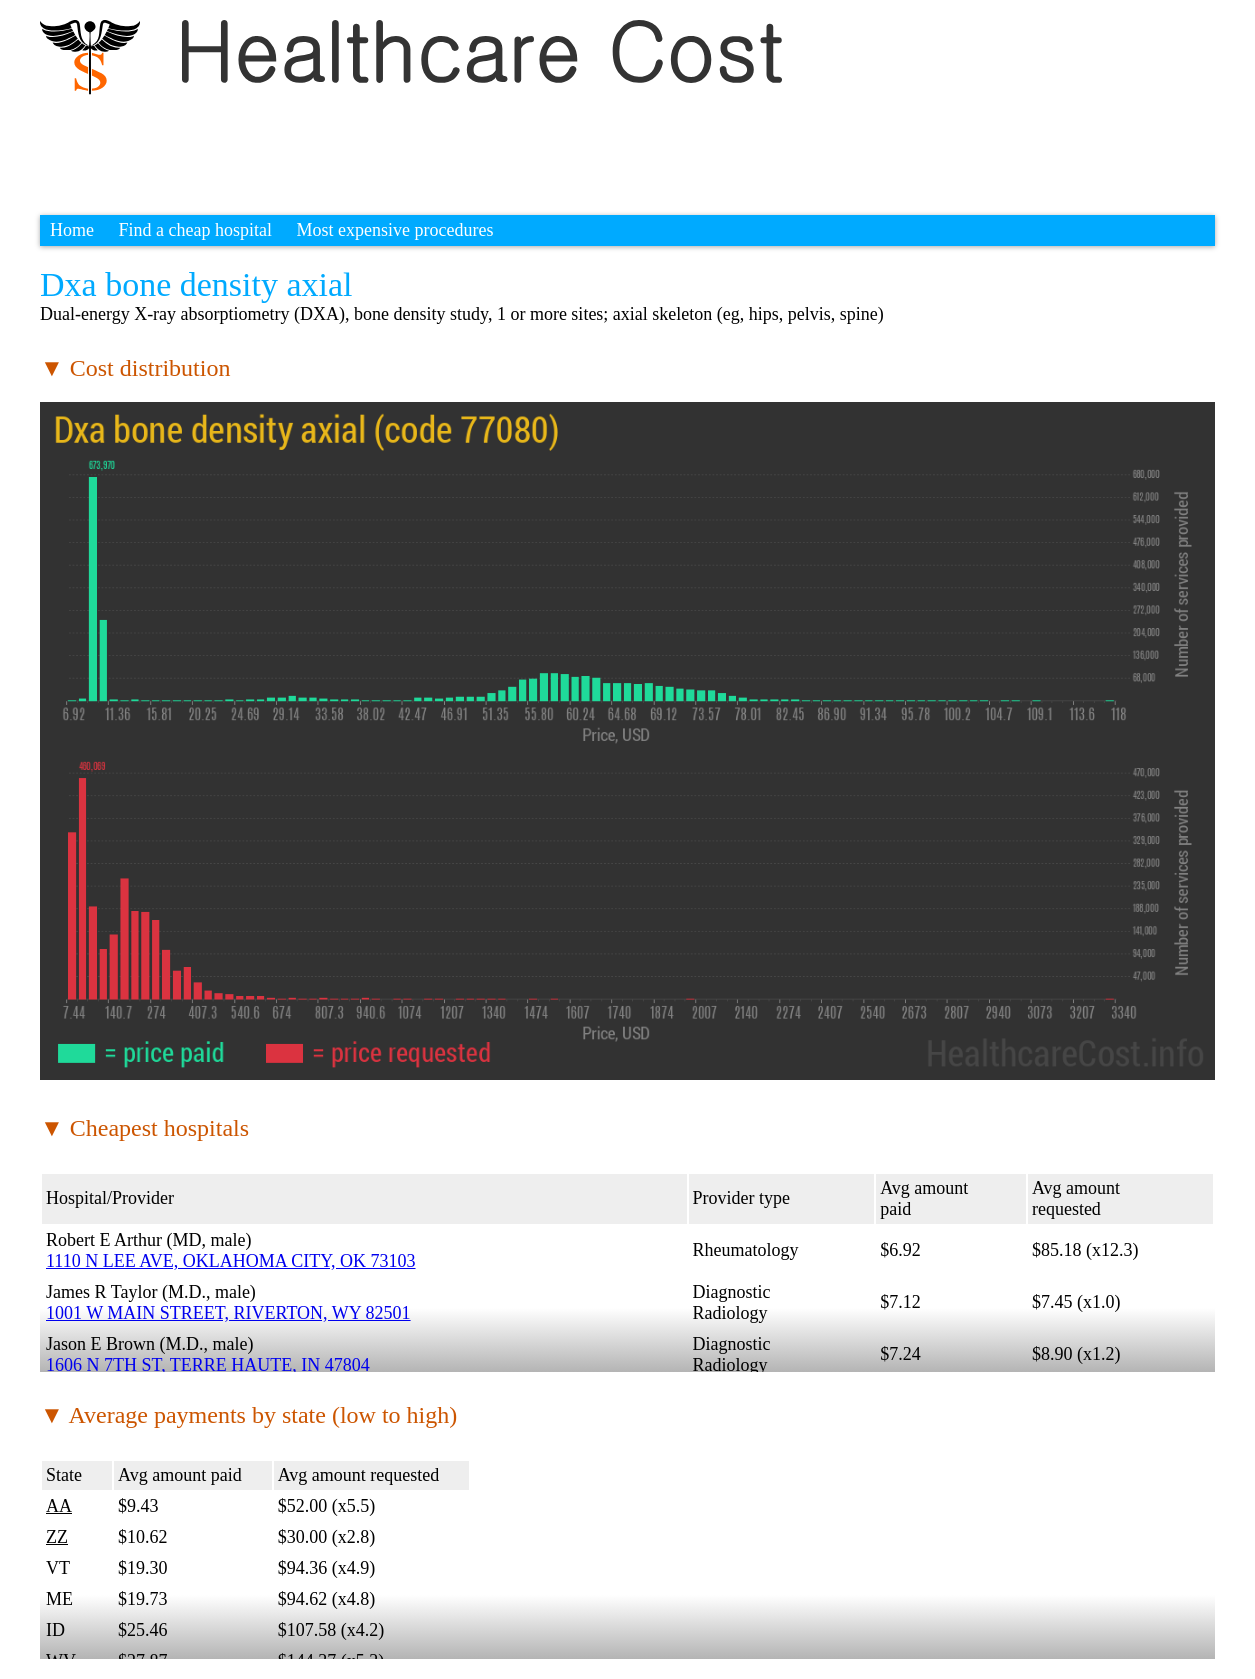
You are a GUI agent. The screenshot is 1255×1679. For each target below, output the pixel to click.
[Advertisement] (404, 145)
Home (72, 230)
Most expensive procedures (394, 230)
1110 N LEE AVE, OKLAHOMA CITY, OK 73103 (231, 1261)
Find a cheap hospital (195, 230)
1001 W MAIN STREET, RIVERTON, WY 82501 (228, 1313)
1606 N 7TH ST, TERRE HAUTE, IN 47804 (208, 1365)
